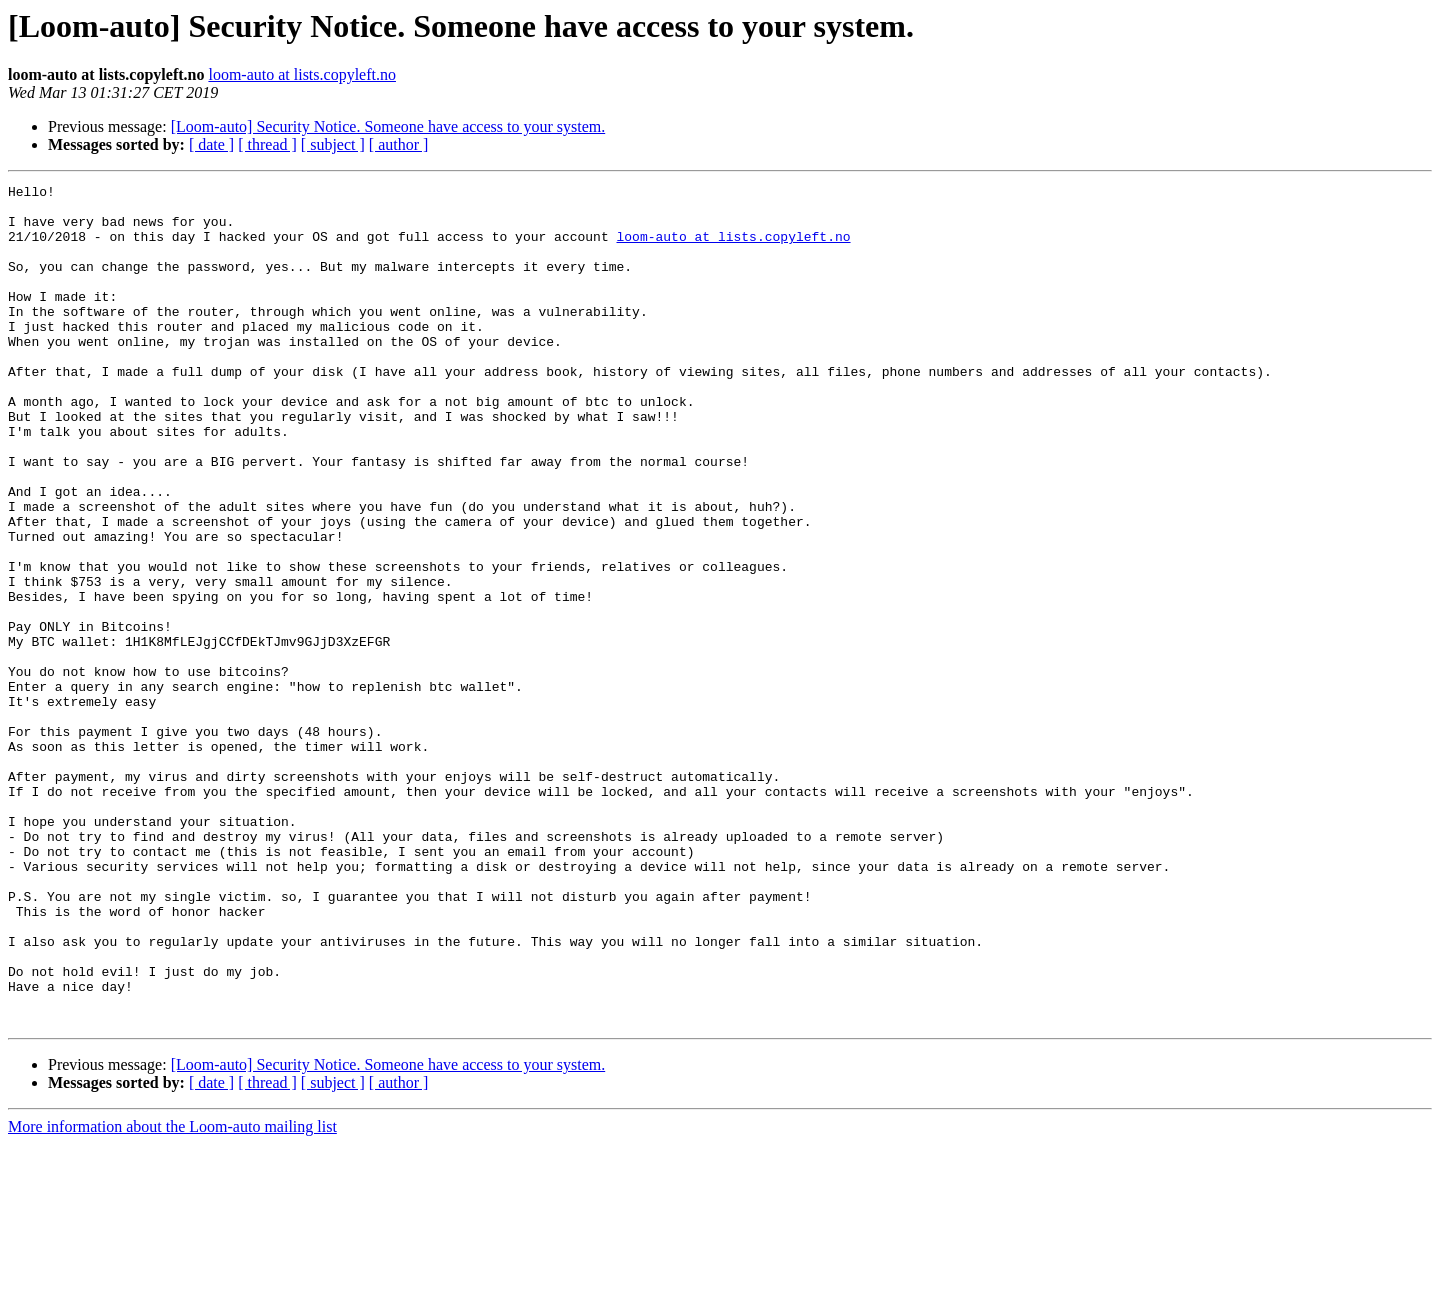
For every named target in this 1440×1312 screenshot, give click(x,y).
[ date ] (211, 144)
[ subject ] (333, 144)
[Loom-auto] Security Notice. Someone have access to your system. (388, 126)
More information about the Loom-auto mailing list (172, 1294)
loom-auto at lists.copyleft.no (302, 74)
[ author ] (399, 144)
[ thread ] (267, 144)
